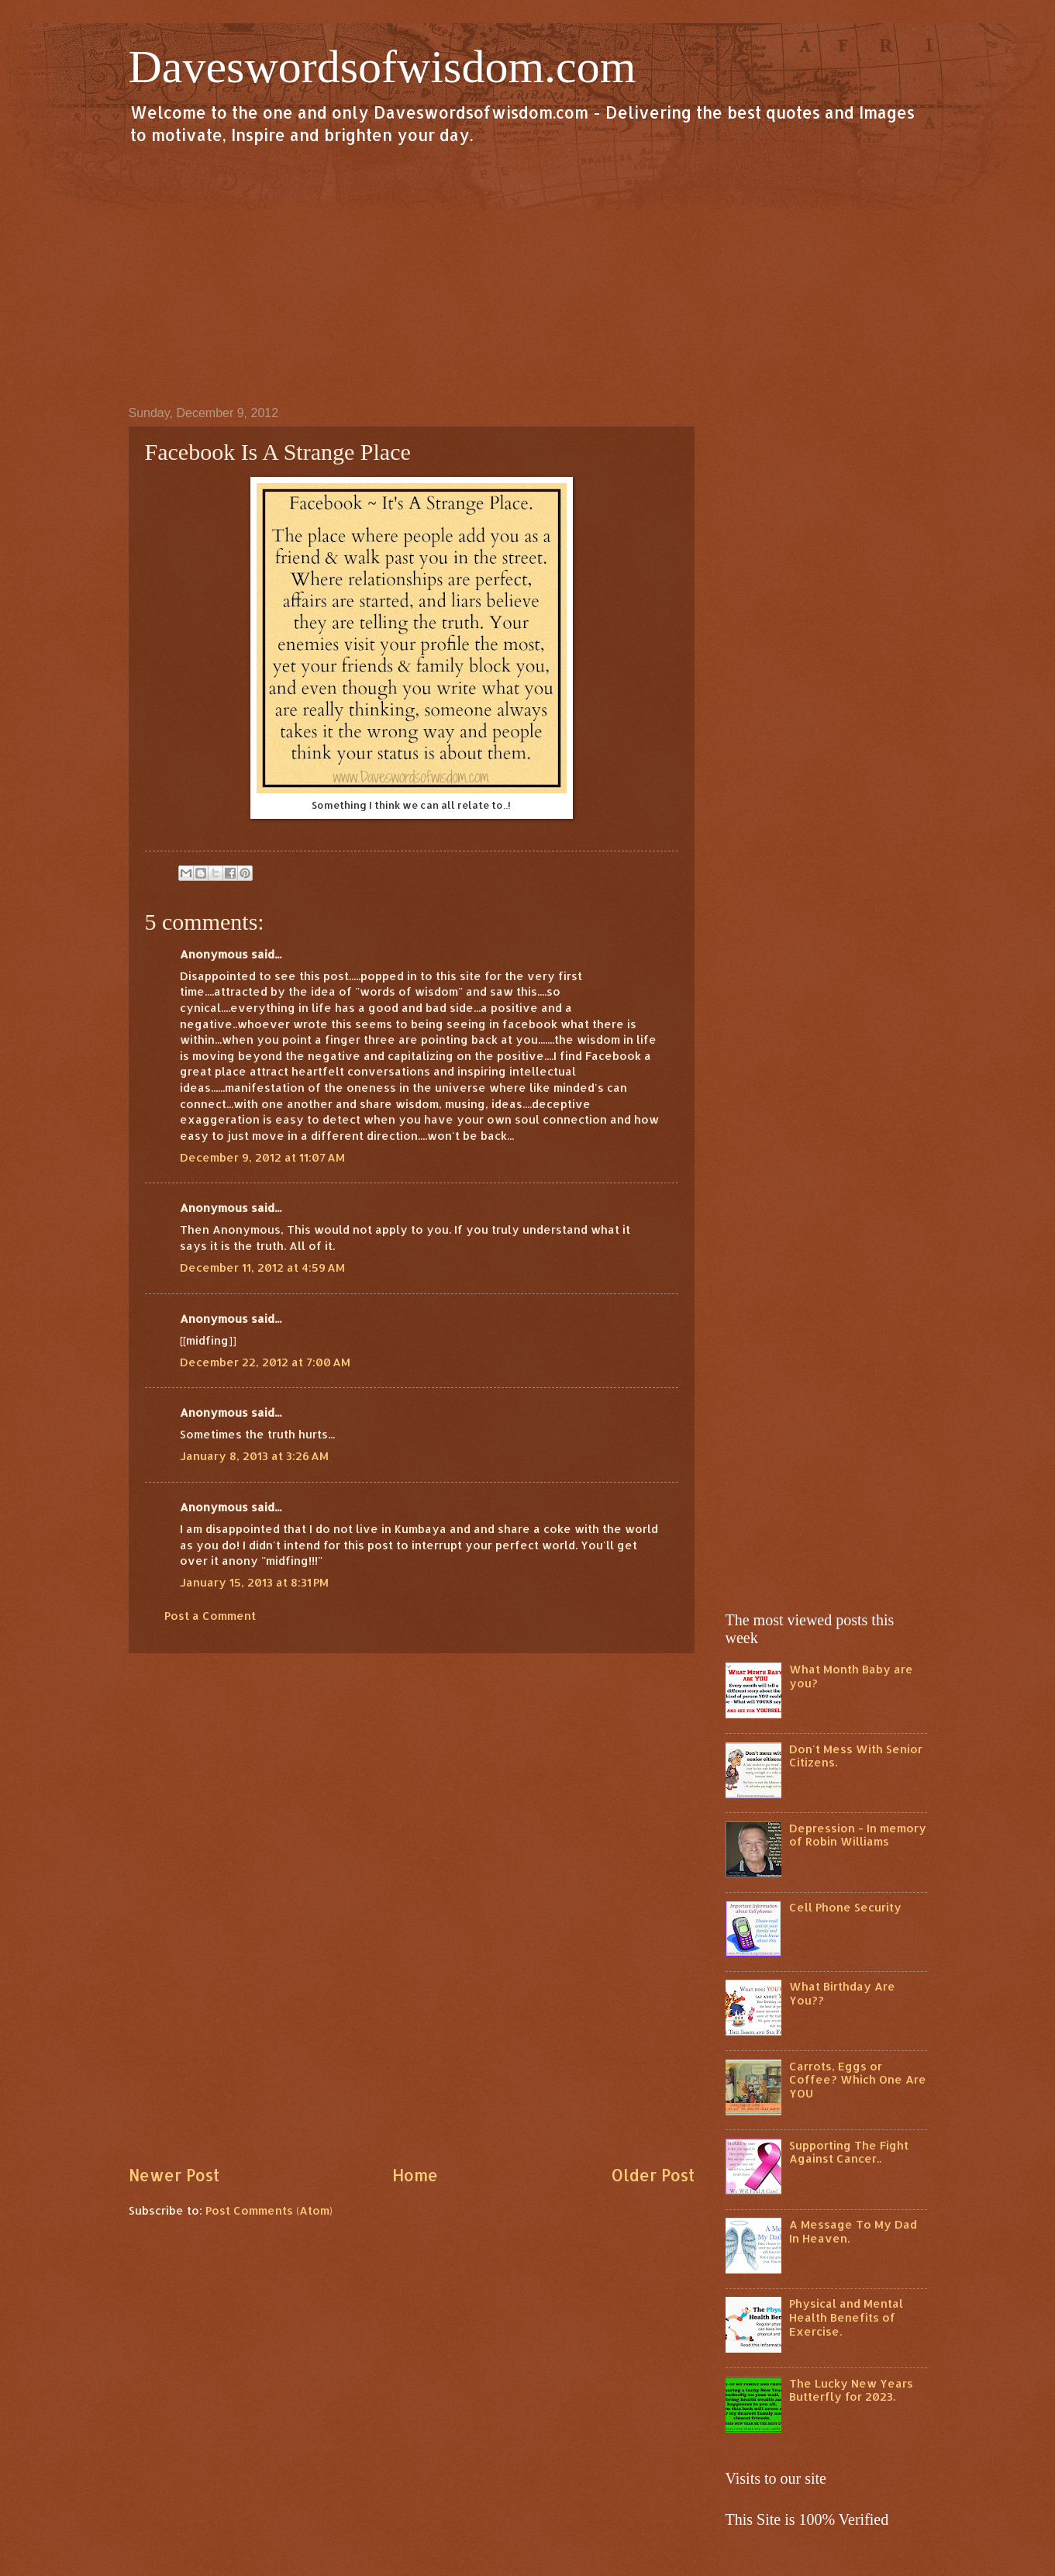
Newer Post (174, 2175)
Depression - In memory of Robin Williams (857, 1835)
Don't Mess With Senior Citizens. (855, 1756)
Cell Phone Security (845, 1907)
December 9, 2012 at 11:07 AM (262, 1157)
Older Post (653, 2175)
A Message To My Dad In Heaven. (853, 2231)
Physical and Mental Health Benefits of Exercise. (846, 2317)
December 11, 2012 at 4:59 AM (262, 1267)
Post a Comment (210, 1615)
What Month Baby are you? (851, 1676)
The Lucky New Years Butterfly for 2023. (851, 2390)
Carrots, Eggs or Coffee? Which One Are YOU (857, 2080)
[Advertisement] (528, 274)
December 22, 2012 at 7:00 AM (265, 1362)
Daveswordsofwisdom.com (382, 66)
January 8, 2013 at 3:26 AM (254, 1456)
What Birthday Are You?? (842, 1993)
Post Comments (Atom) (269, 2210)
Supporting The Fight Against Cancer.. (848, 2152)
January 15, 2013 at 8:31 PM (254, 1582)
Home (415, 2175)
